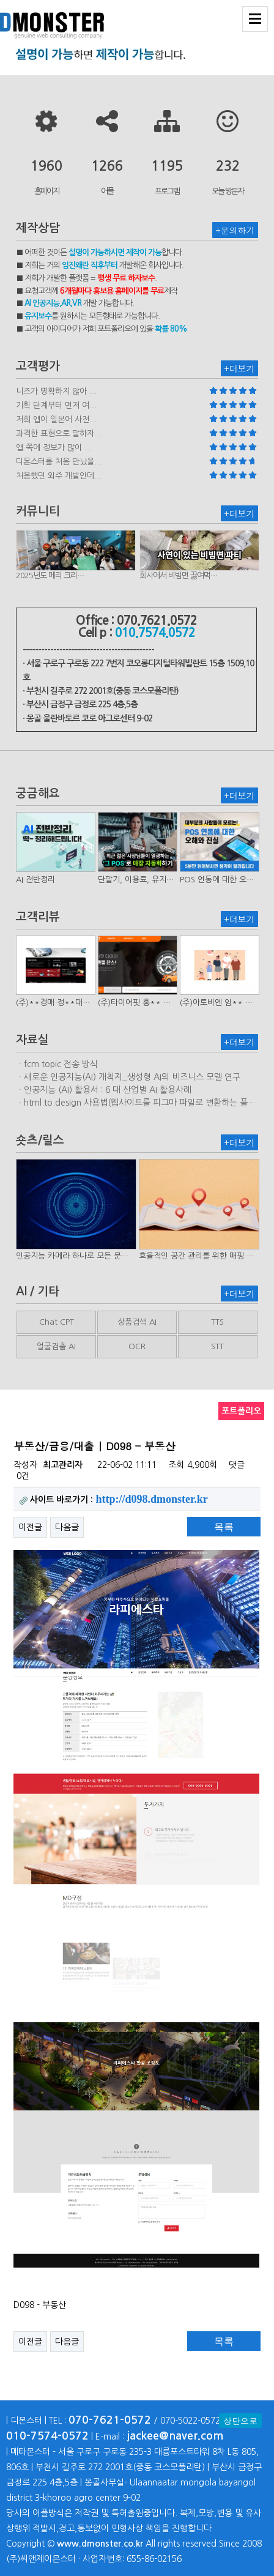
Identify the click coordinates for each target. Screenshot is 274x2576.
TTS (217, 1322)
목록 (224, 1527)
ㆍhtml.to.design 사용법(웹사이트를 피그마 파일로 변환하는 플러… (132, 1103)
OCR (137, 1346)
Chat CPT (56, 1322)
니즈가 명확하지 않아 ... (56, 391)
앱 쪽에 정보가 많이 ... (54, 448)
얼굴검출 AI (56, 1346)
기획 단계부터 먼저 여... (56, 405)
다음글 (67, 1527)
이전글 (30, 1527)
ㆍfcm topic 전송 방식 (57, 1064)
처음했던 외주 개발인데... (59, 476)
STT (217, 1346)
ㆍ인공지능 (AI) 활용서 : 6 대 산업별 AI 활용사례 (103, 1089)
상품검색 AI (137, 1322)
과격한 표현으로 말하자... (59, 433)
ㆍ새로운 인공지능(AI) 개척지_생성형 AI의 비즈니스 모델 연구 (128, 1077)
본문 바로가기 (0, 0)
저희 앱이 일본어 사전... (56, 419)
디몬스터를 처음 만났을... (59, 462)
